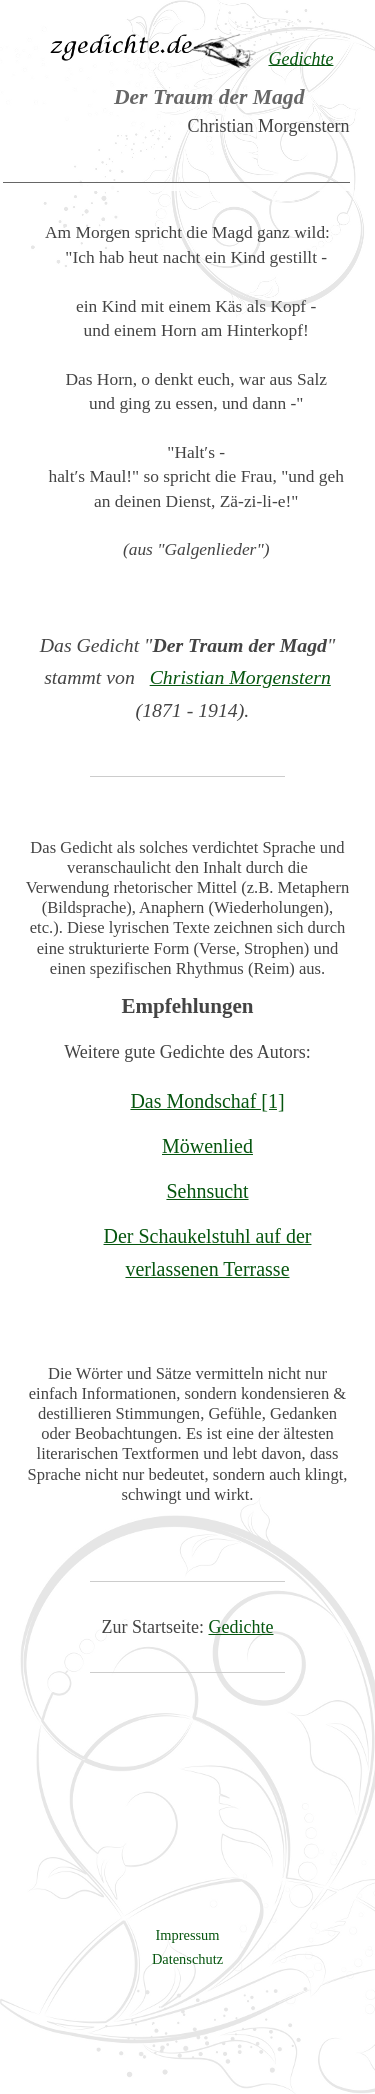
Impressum (188, 1935)
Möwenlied (207, 1146)
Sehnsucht (207, 1191)
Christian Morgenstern (240, 677)
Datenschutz (187, 1959)
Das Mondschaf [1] (207, 1101)
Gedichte (241, 1627)
